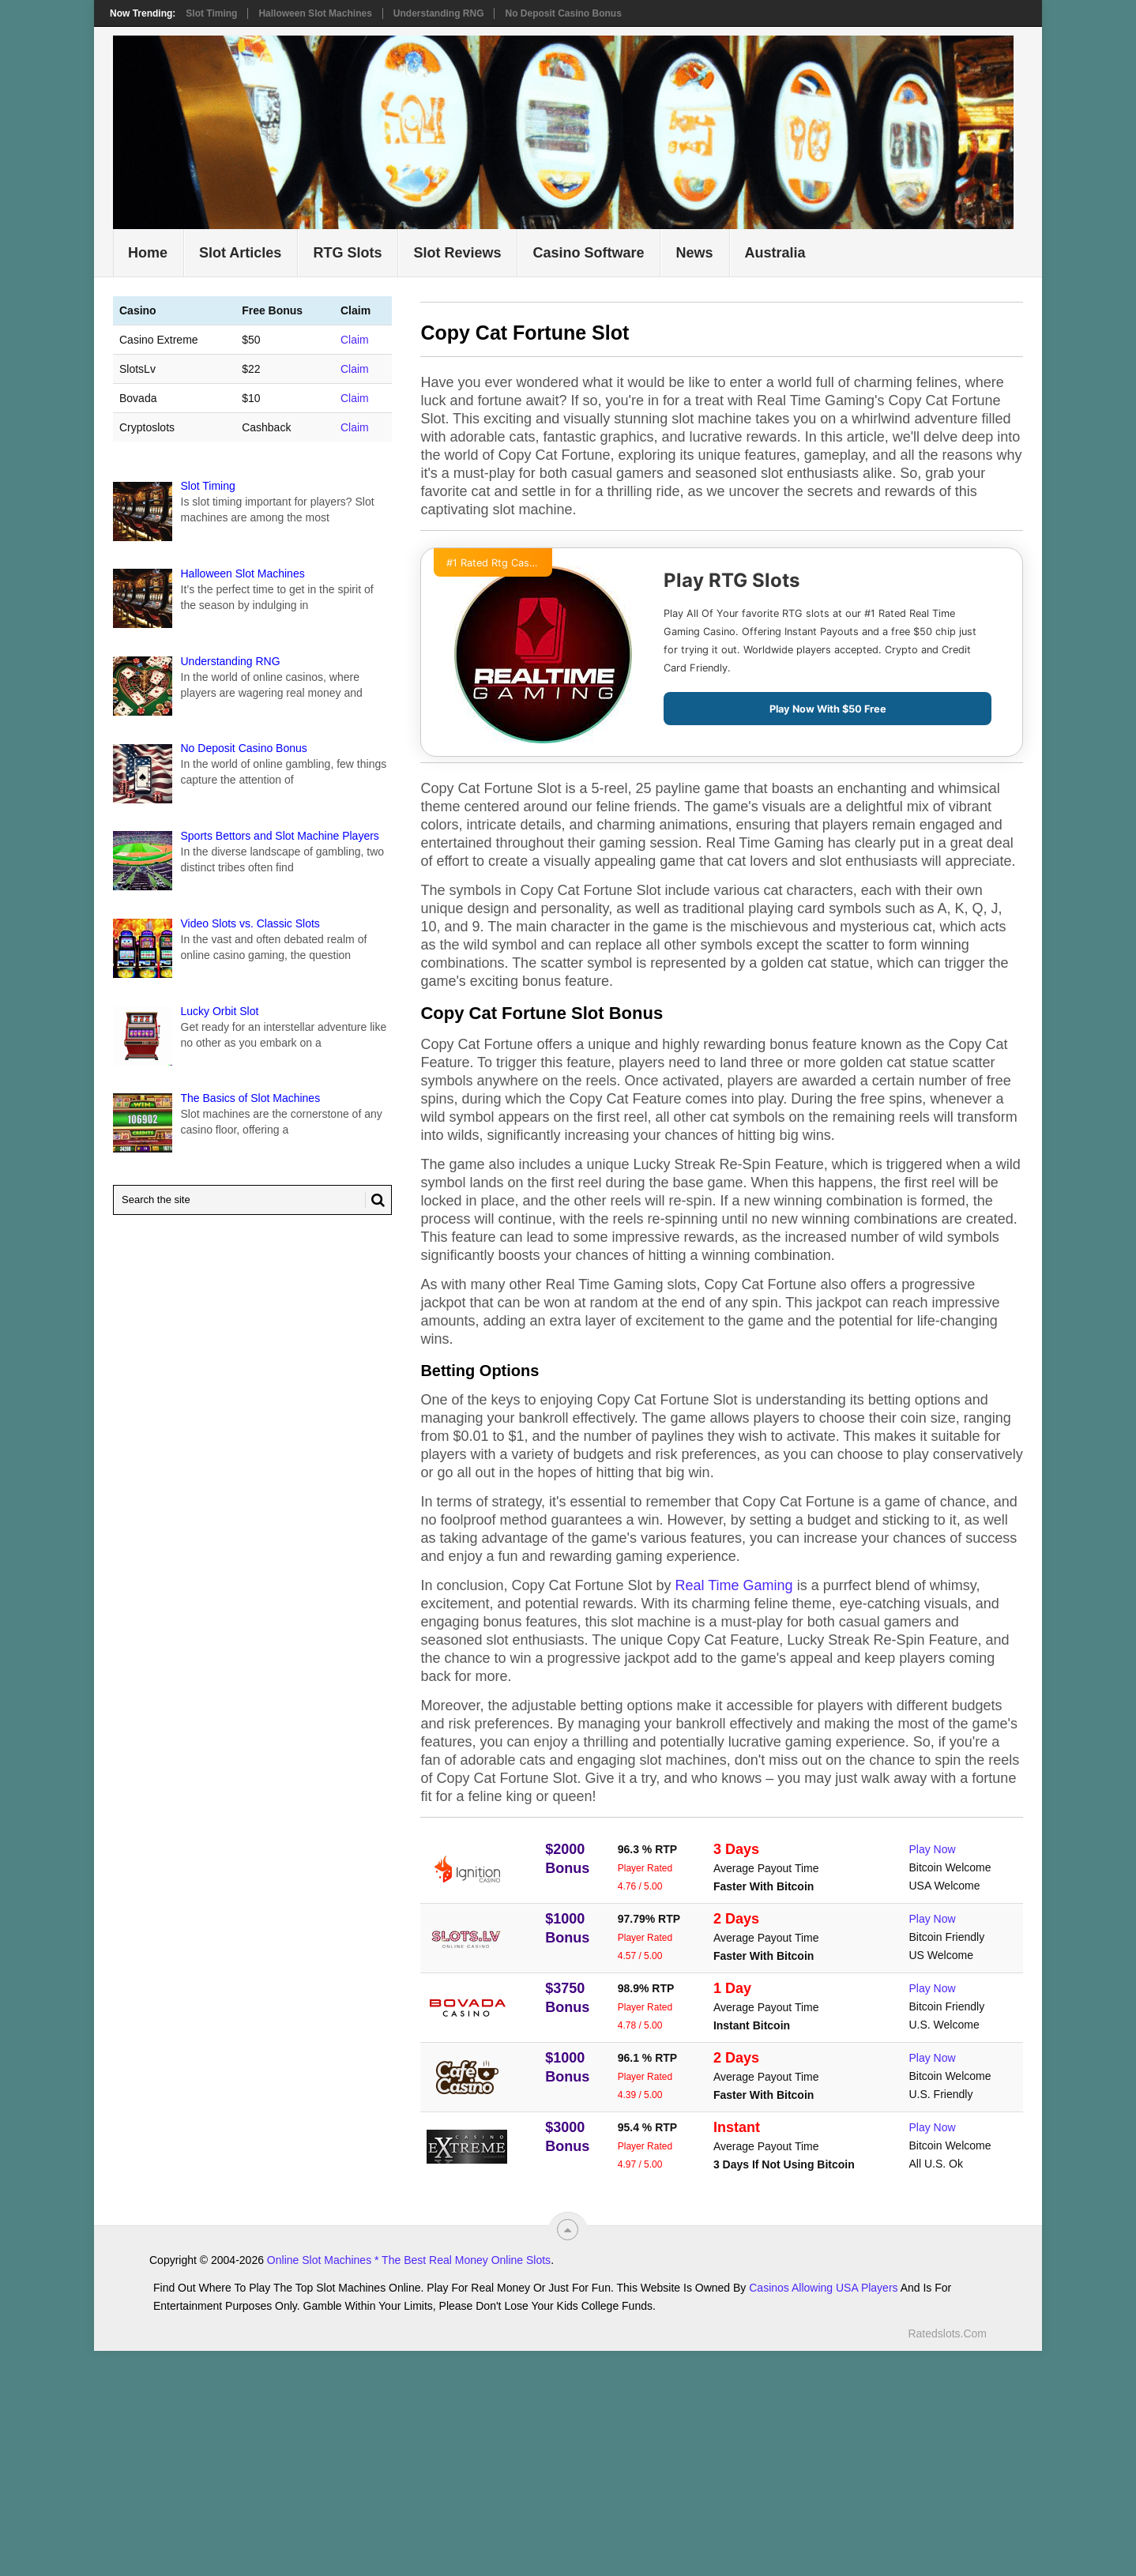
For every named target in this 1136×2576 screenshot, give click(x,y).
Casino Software (588, 253)
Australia (775, 253)
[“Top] (567, 2229)
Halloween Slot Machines (314, 13)
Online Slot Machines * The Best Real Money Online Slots (409, 2260)
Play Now (932, 1849)
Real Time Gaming (734, 1585)
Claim (354, 339)
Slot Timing (211, 13)
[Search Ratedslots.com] (252, 1200)
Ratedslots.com (947, 2333)
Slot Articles (240, 253)
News (694, 253)
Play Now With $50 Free (827, 709)
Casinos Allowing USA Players (823, 2287)
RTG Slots (347, 253)
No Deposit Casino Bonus (563, 13)
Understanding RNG (438, 13)
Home (147, 253)
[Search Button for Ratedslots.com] (375, 1200)
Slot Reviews (457, 253)
